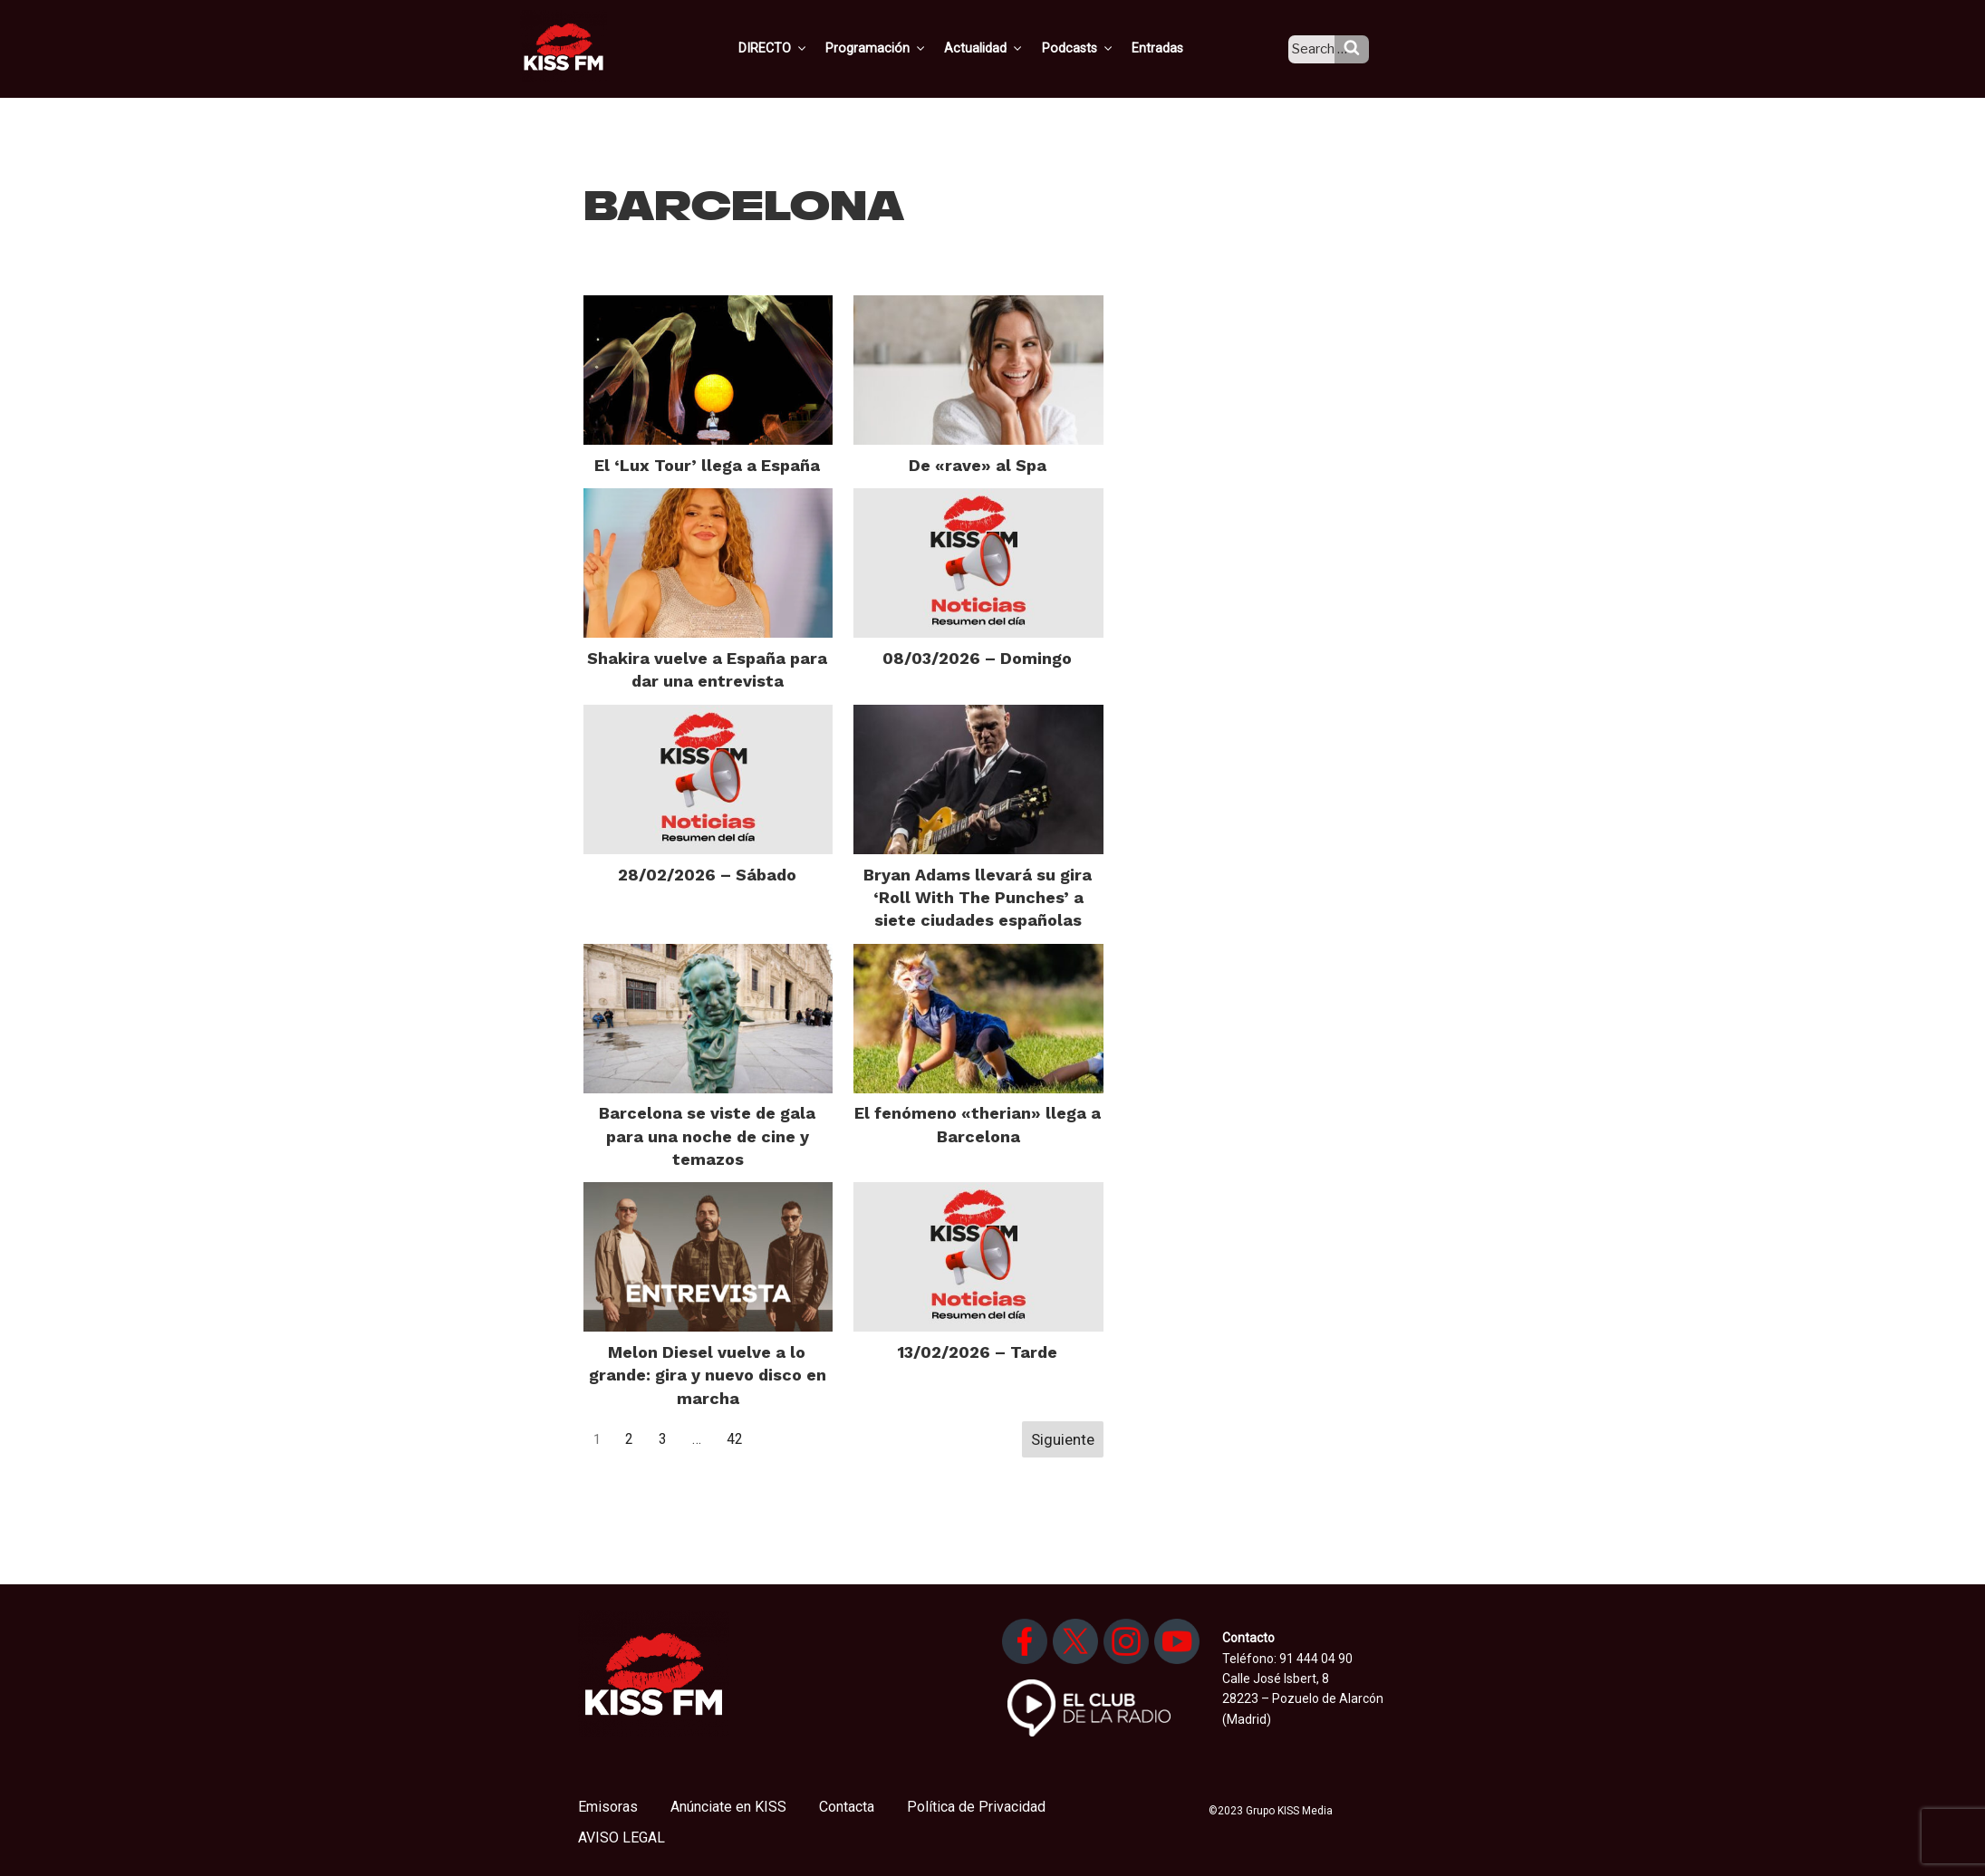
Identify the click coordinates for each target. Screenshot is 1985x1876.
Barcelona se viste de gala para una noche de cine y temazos (707, 1135)
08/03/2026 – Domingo (977, 658)
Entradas (1173, 48)
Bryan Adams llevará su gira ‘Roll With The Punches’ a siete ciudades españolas (977, 897)
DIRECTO (799, 48)
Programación (899, 48)
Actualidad (1004, 48)
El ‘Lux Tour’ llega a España (707, 465)
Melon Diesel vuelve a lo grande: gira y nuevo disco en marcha (707, 1374)
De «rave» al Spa (977, 465)
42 (735, 1439)
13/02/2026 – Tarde (977, 1351)
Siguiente (1062, 1439)
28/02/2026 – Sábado (707, 874)
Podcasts (1095, 48)
